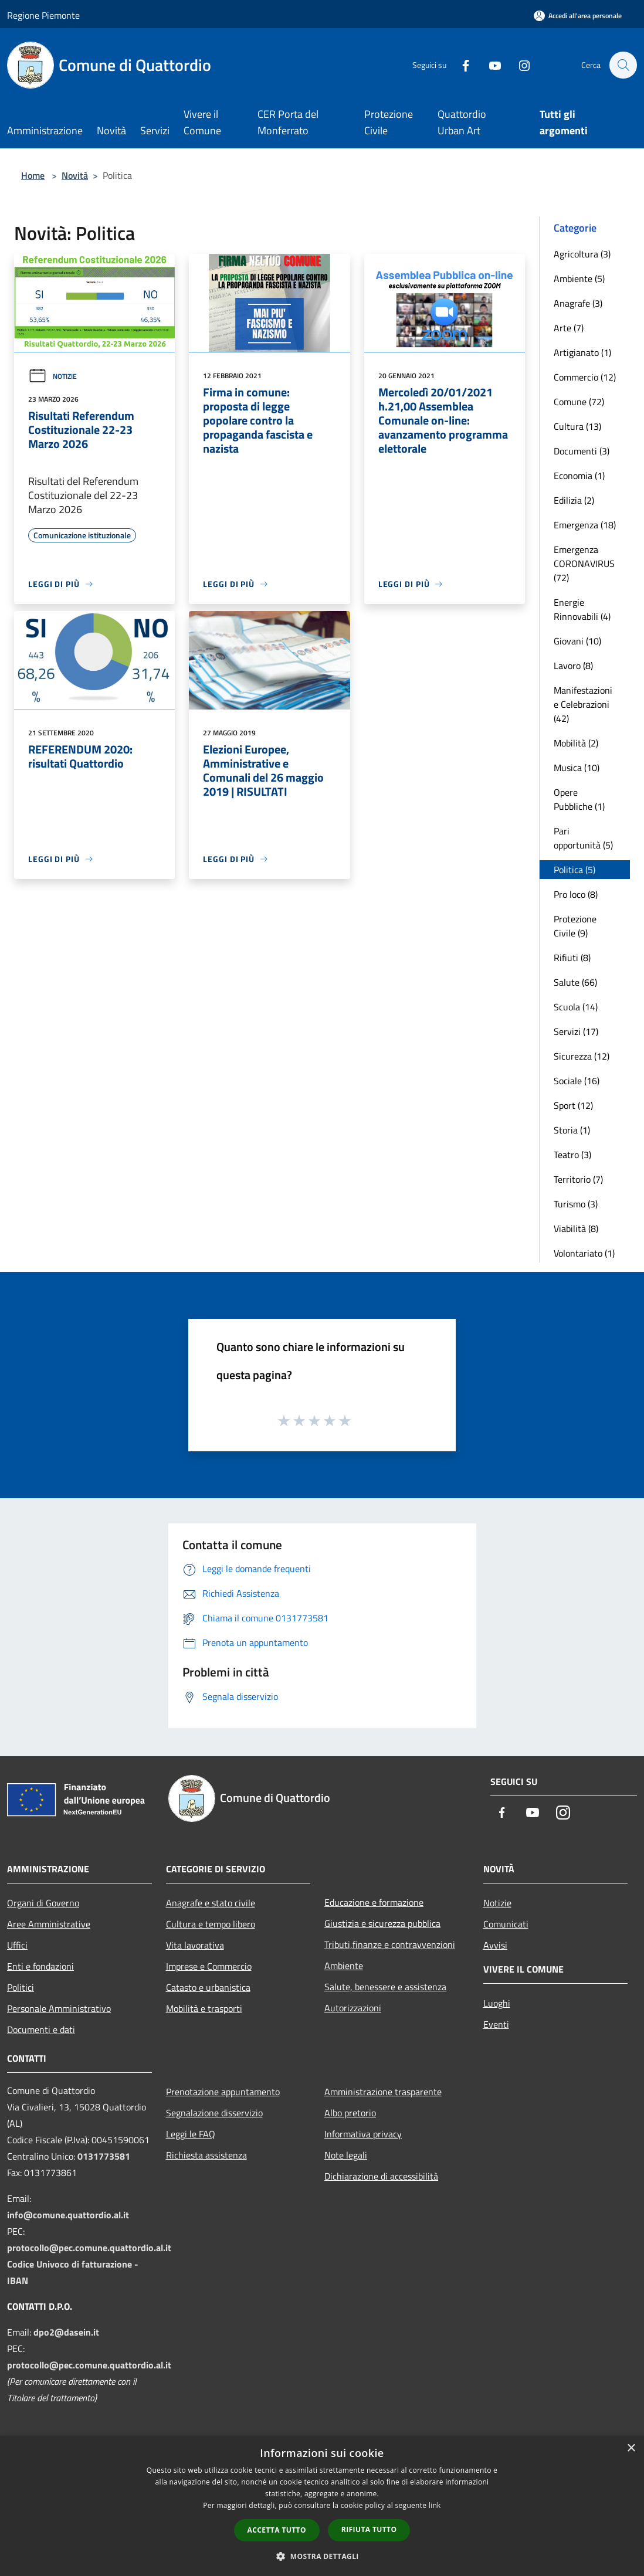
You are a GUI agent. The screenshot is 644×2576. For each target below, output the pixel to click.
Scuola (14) (576, 1007)
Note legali (345, 2155)
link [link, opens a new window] (435, 2505)
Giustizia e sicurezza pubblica (382, 1923)
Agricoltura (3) (582, 254)
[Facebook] (460, 65)
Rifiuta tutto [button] (369, 2529)
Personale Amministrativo (59, 2008)
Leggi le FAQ (190, 2134)
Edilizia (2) (574, 500)
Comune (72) (579, 402)
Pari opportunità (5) (583, 838)
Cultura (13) (577, 426)
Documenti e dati (41, 2029)
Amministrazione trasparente (383, 2092)
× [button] (630, 2448)
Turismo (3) (576, 1204)
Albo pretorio (350, 2113)
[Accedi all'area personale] (577, 15)
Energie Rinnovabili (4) (582, 609)
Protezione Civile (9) (575, 926)
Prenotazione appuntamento (223, 2092)
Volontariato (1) (584, 1253)
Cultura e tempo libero (210, 1924)
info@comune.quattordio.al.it (68, 2215)
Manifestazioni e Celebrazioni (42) (583, 704)
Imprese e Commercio (209, 1966)
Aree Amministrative (48, 1924)
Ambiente (343, 1966)
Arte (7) (569, 328)
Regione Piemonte (43, 15)
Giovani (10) (577, 641)
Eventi (496, 2024)
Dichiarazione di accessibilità (381, 2176)
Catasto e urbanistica (208, 1987)
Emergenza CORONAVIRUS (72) (584, 563)
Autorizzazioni (352, 2008)
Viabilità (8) (576, 1228)
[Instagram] (518, 65)
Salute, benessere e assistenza (385, 1987)
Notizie (52, 376)
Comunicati (505, 1924)
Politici (20, 1987)
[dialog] (322, 2506)
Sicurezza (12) (581, 1056)
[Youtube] (489, 65)
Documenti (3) (581, 451)
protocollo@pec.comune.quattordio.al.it (89, 2248)
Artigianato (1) (582, 352)
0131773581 (103, 2156)
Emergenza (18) (585, 525)
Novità (75, 175)
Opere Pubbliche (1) (579, 799)
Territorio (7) (578, 1179)
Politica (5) (574, 870)
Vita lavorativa (195, 1945)
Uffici (17, 1945)
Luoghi (496, 2003)
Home (33, 175)
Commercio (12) (585, 377)
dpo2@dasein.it (66, 2332)
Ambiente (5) (579, 278)
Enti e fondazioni (40, 1966)
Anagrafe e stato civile (210, 1903)
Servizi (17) (576, 1031)
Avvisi (495, 1945)
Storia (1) (572, 1130)
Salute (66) (575, 982)
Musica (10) (576, 768)
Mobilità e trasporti (204, 2008)
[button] (322, 2556)
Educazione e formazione (373, 1902)
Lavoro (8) (573, 666)
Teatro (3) (572, 1155)
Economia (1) (579, 476)
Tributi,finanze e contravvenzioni (389, 1944)
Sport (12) (573, 1105)
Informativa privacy (363, 2134)
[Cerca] (623, 65)
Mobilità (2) (576, 743)
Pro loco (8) (576, 894)
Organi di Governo (43, 1903)
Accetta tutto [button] (277, 2530)
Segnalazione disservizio (214, 2113)
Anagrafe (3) (578, 303)
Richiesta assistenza (206, 2155)
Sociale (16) (576, 1081)
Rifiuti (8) (572, 958)
